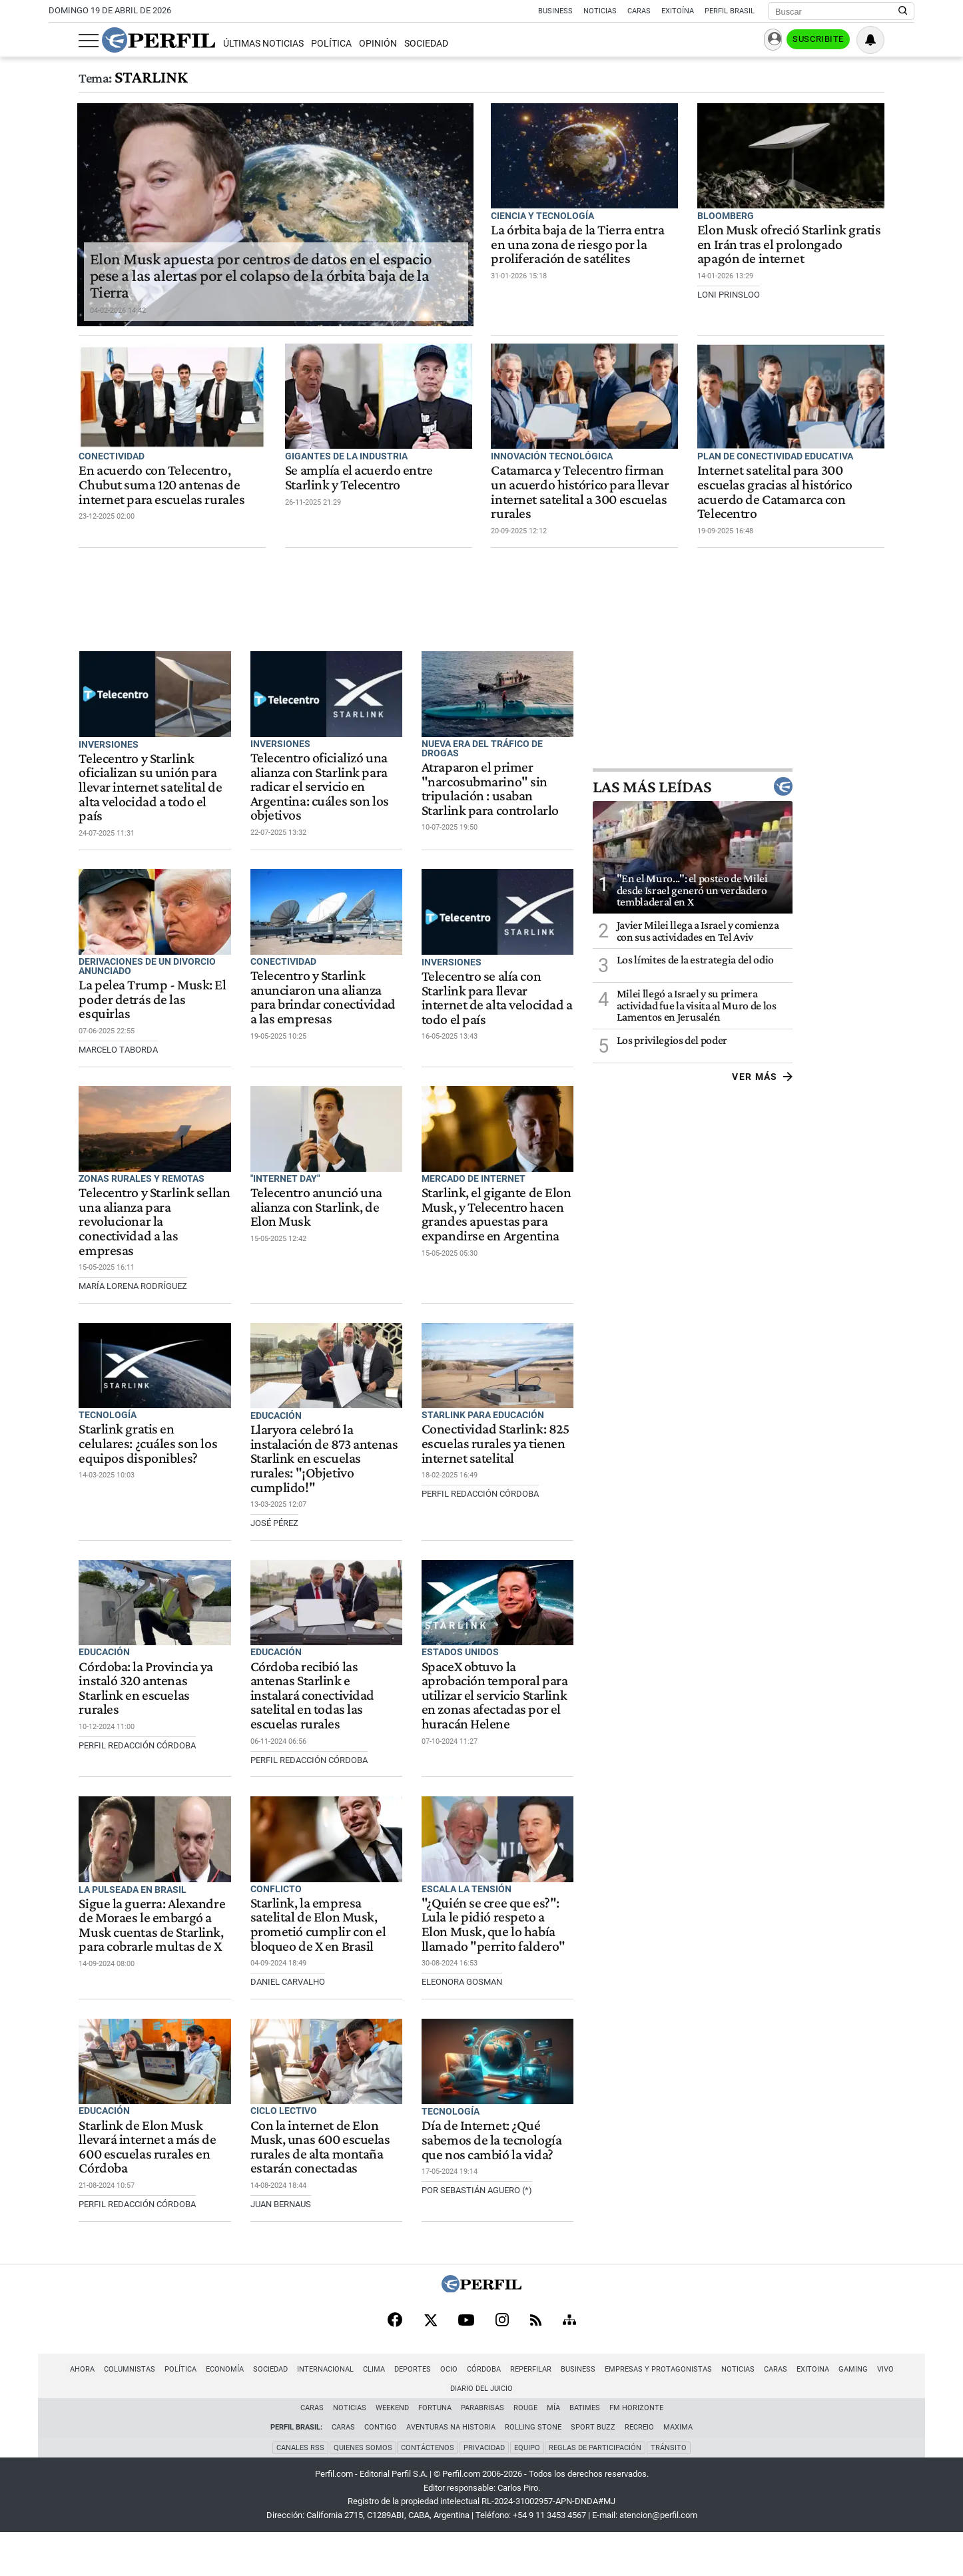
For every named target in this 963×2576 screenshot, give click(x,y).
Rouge (525, 2451)
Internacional (289, 2432)
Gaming (817, 2432)
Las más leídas (814, 813)
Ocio (413, 2432)
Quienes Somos (362, 2490)
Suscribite (846, 40)
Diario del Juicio (898, 2432)
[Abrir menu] (59, 40)
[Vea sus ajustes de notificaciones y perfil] (900, 40)
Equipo (527, 2490)
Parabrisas (482, 2451)
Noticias (600, 11)
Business (555, 11)
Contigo (380, 2470)
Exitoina (777, 2432)
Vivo (849, 2432)
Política (300, 43)
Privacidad (484, 2490)
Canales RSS (300, 2490)
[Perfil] (481, 2350)
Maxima (678, 2470)
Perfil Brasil (730, 11)
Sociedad (396, 43)
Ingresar (781, 40)
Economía (189, 2432)
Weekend (392, 2451)
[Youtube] (466, 2383)
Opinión (348, 43)
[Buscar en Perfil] (903, 11)
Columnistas (93, 2432)
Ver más (884, 1104)
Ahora (46, 2432)
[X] (430, 2383)
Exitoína (677, 11)
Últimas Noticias (232, 43)
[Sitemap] (569, 2383)
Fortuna (435, 2451)
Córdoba (448, 2432)
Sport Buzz (593, 2470)
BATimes (584, 2451)
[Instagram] (502, 2383)
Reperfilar (494, 2432)
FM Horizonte (636, 2451)
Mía (553, 2451)
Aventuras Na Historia (450, 2470)
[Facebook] (395, 2383)
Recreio (639, 2470)
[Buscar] (836, 11)
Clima (338, 2432)
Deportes (376, 2432)
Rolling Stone (533, 2470)
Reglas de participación (595, 2490)
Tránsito (669, 2490)
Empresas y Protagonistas (622, 2432)
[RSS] (535, 2383)
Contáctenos (427, 2490)
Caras (639, 11)
